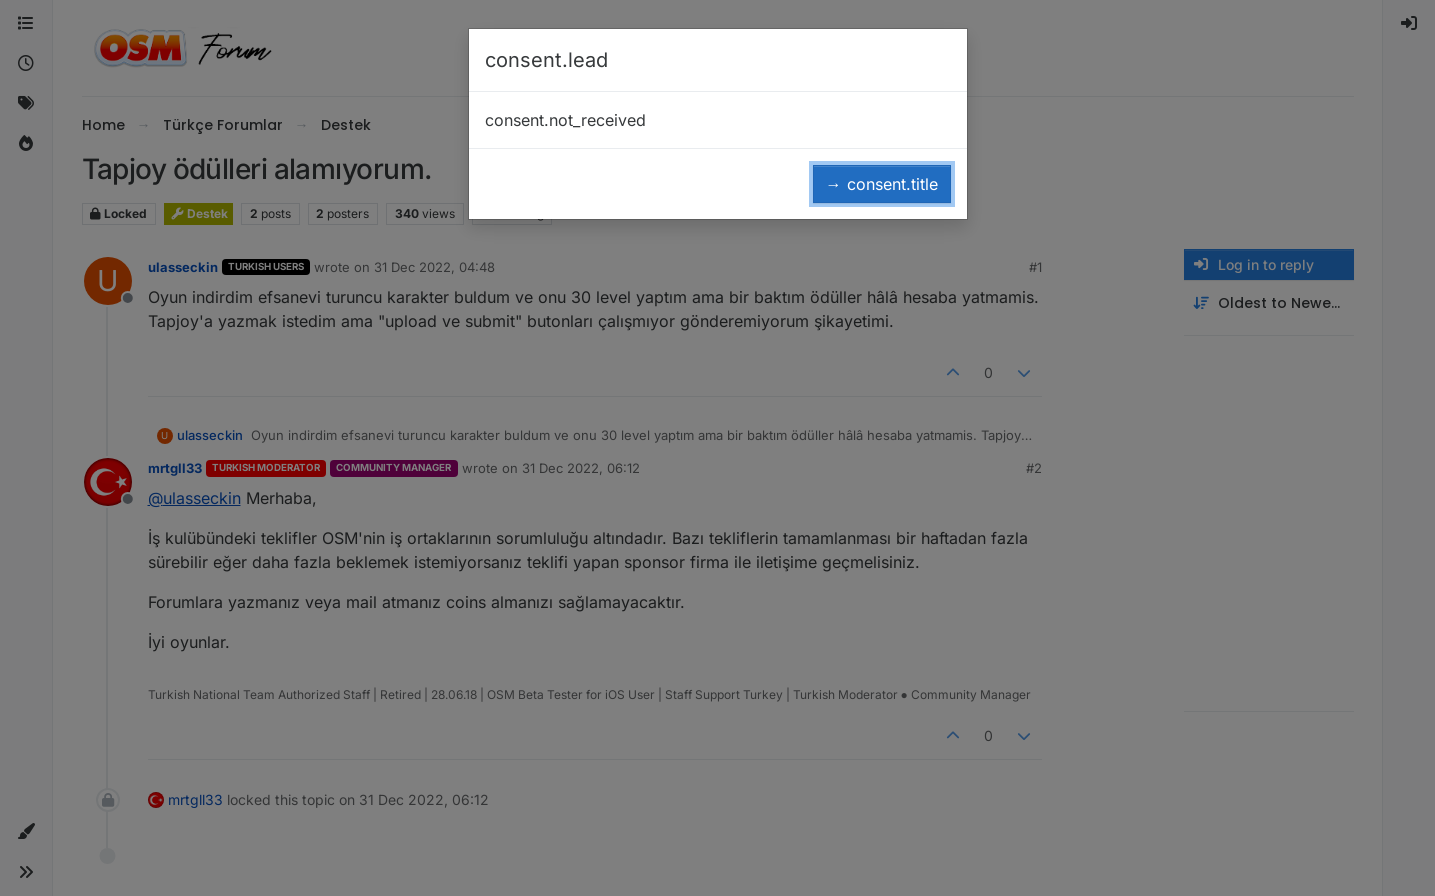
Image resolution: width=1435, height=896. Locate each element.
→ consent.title (882, 184)
